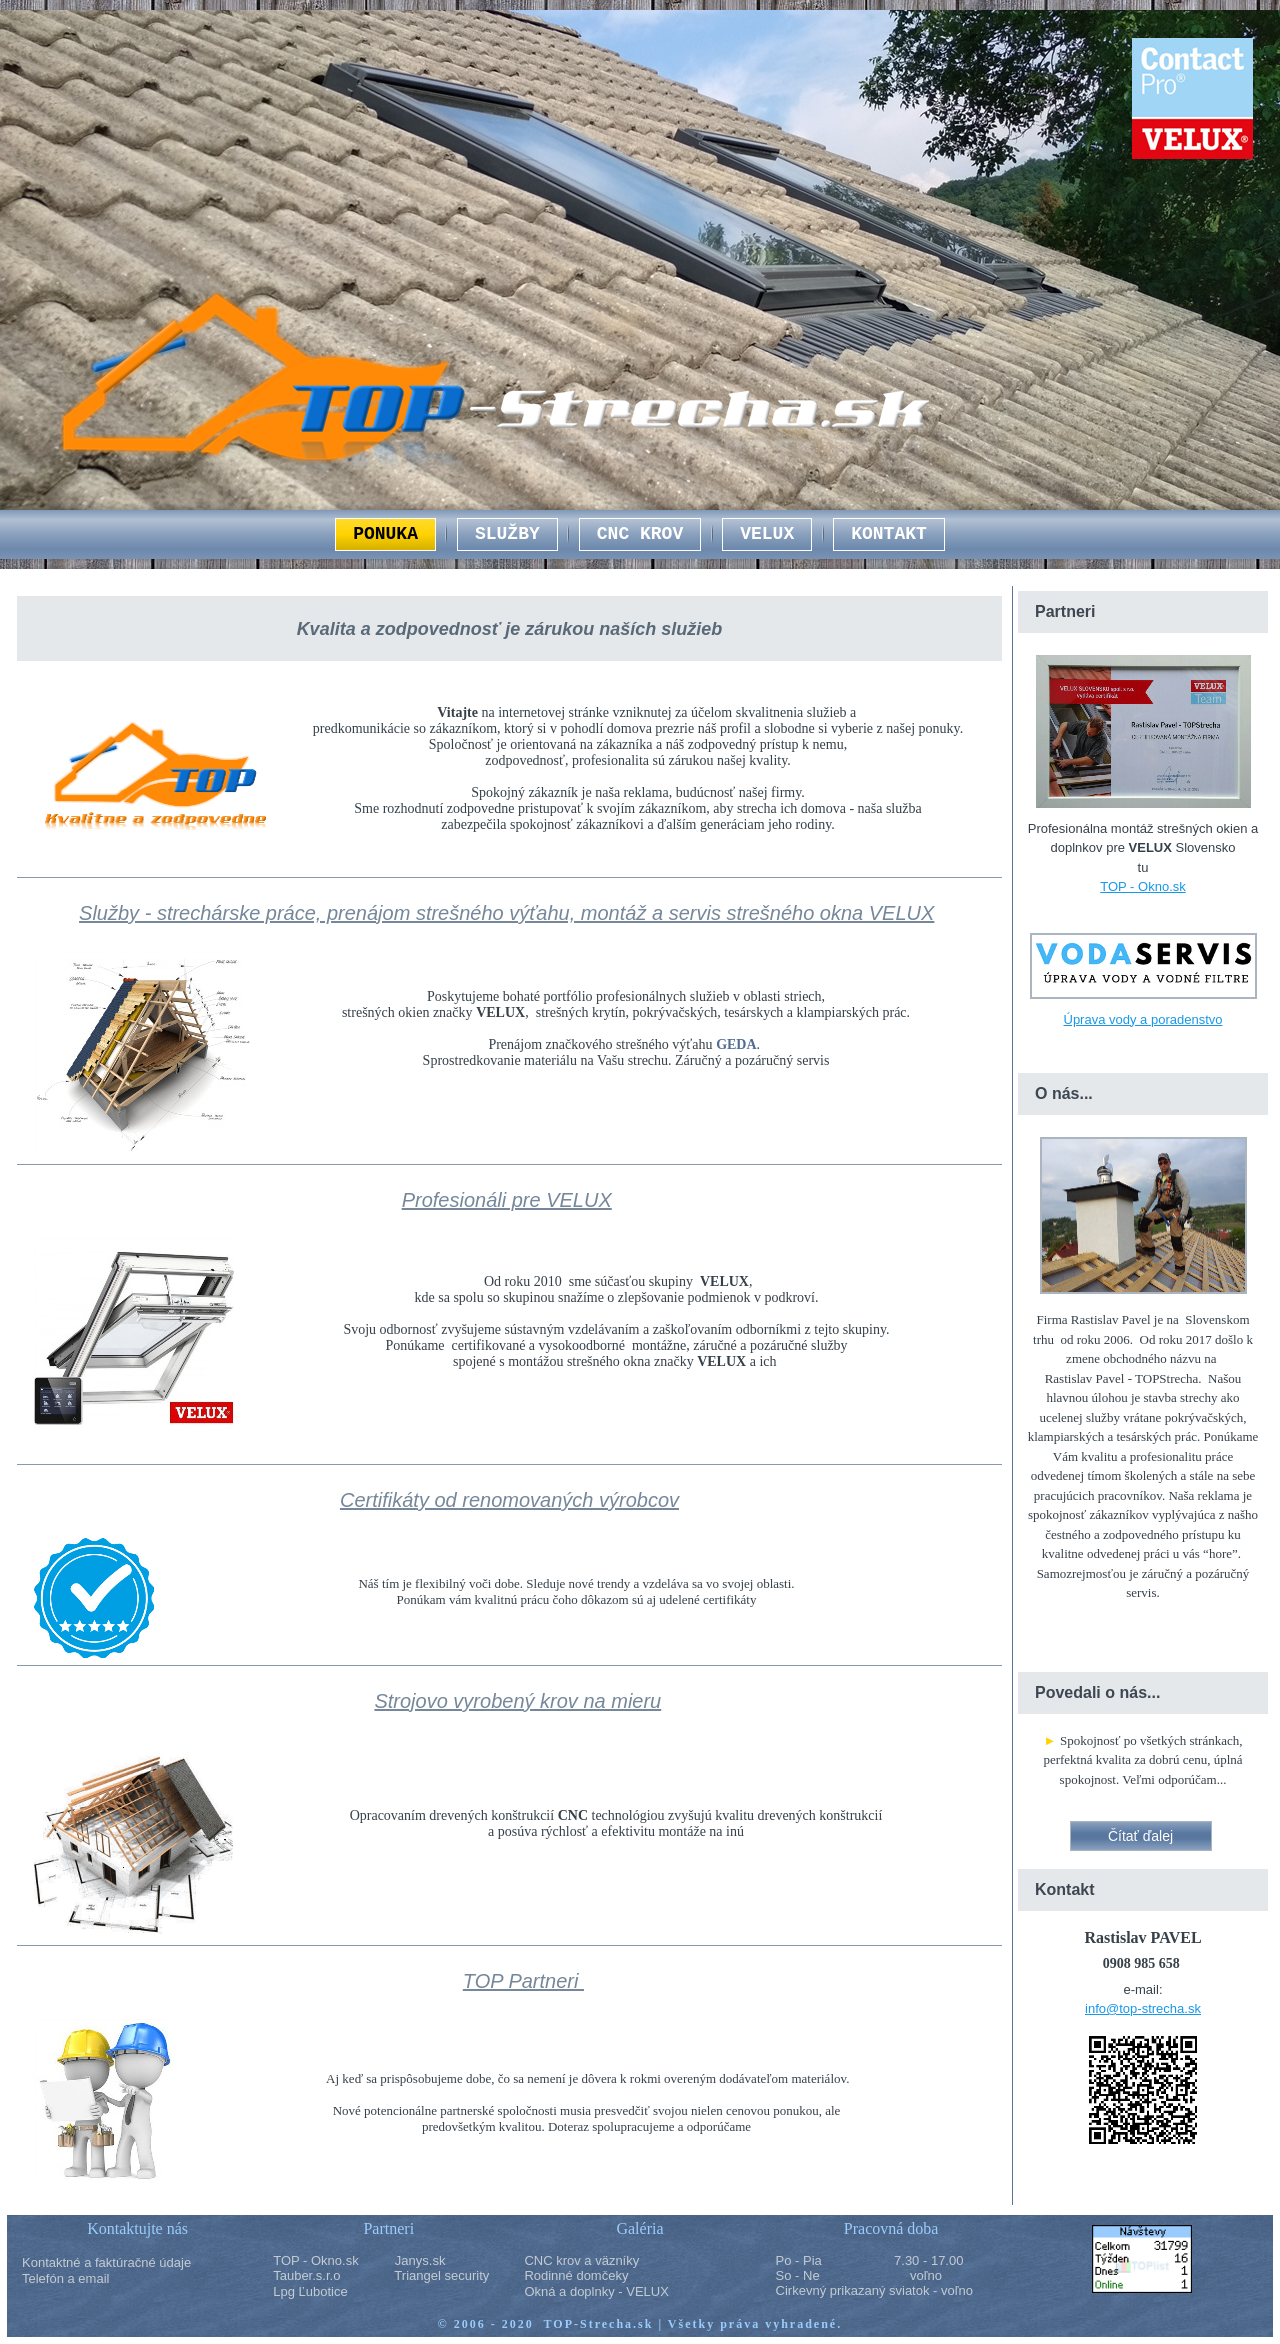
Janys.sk (420, 2260)
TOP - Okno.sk (1143, 886)
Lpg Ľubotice (310, 2291)
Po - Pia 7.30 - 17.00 (870, 2260)
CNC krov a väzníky (581, 2260)
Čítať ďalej (1140, 1836)
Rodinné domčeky (576, 2275)
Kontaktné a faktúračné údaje (106, 2262)
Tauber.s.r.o (306, 2275)
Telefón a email (65, 2278)
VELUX (767, 534)
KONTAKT (889, 534)
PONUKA (385, 534)
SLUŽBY (507, 534)
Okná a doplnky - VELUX (596, 2291)
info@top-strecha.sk (1143, 2008)
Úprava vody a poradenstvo (1143, 1019)
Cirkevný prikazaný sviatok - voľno (874, 2290)
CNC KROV (640, 534)
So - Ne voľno (859, 2275)
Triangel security (441, 2275)
